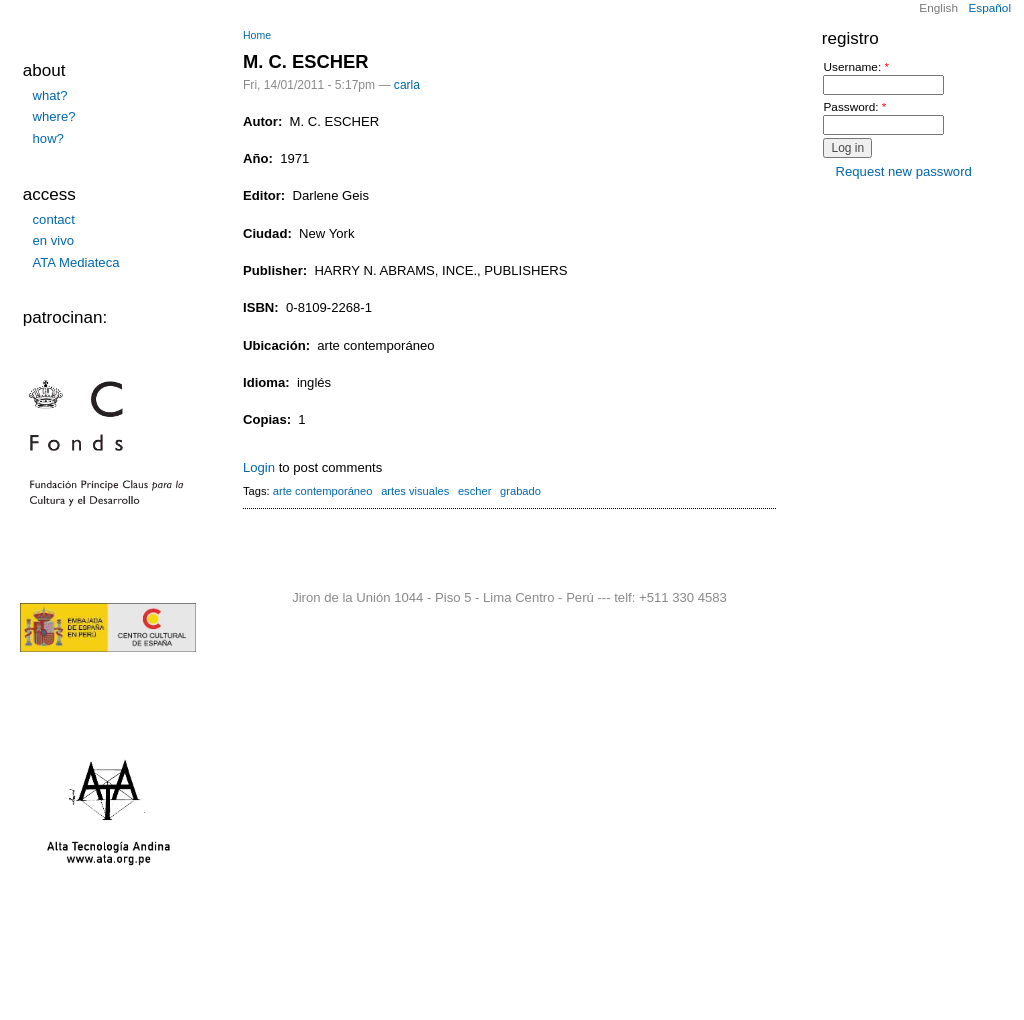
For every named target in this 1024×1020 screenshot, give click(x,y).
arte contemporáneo (323, 491)
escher (474, 491)
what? (50, 95)
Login (259, 467)
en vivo (54, 240)
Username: (856, 67)
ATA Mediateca (76, 262)
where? (54, 116)
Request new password (904, 171)
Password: (854, 107)
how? (48, 138)
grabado (520, 491)
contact (54, 219)
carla (407, 85)
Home (257, 35)
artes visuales (415, 491)
